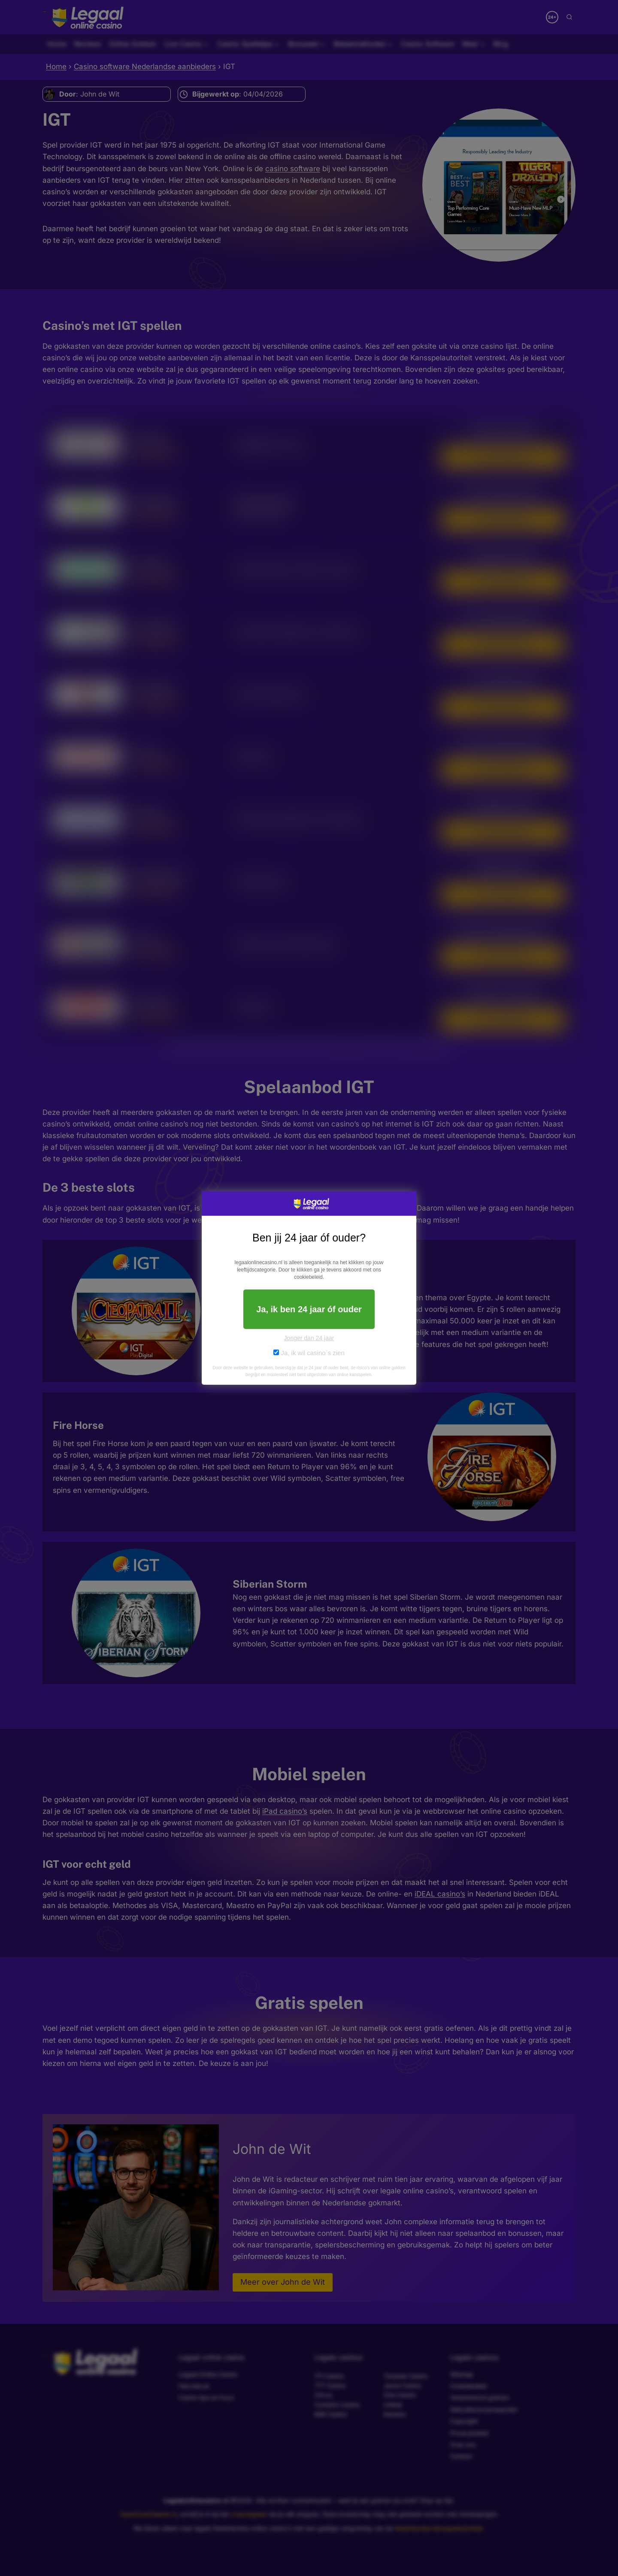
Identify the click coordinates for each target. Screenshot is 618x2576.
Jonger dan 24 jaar (309, 1338)
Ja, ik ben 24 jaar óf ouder (309, 1309)
